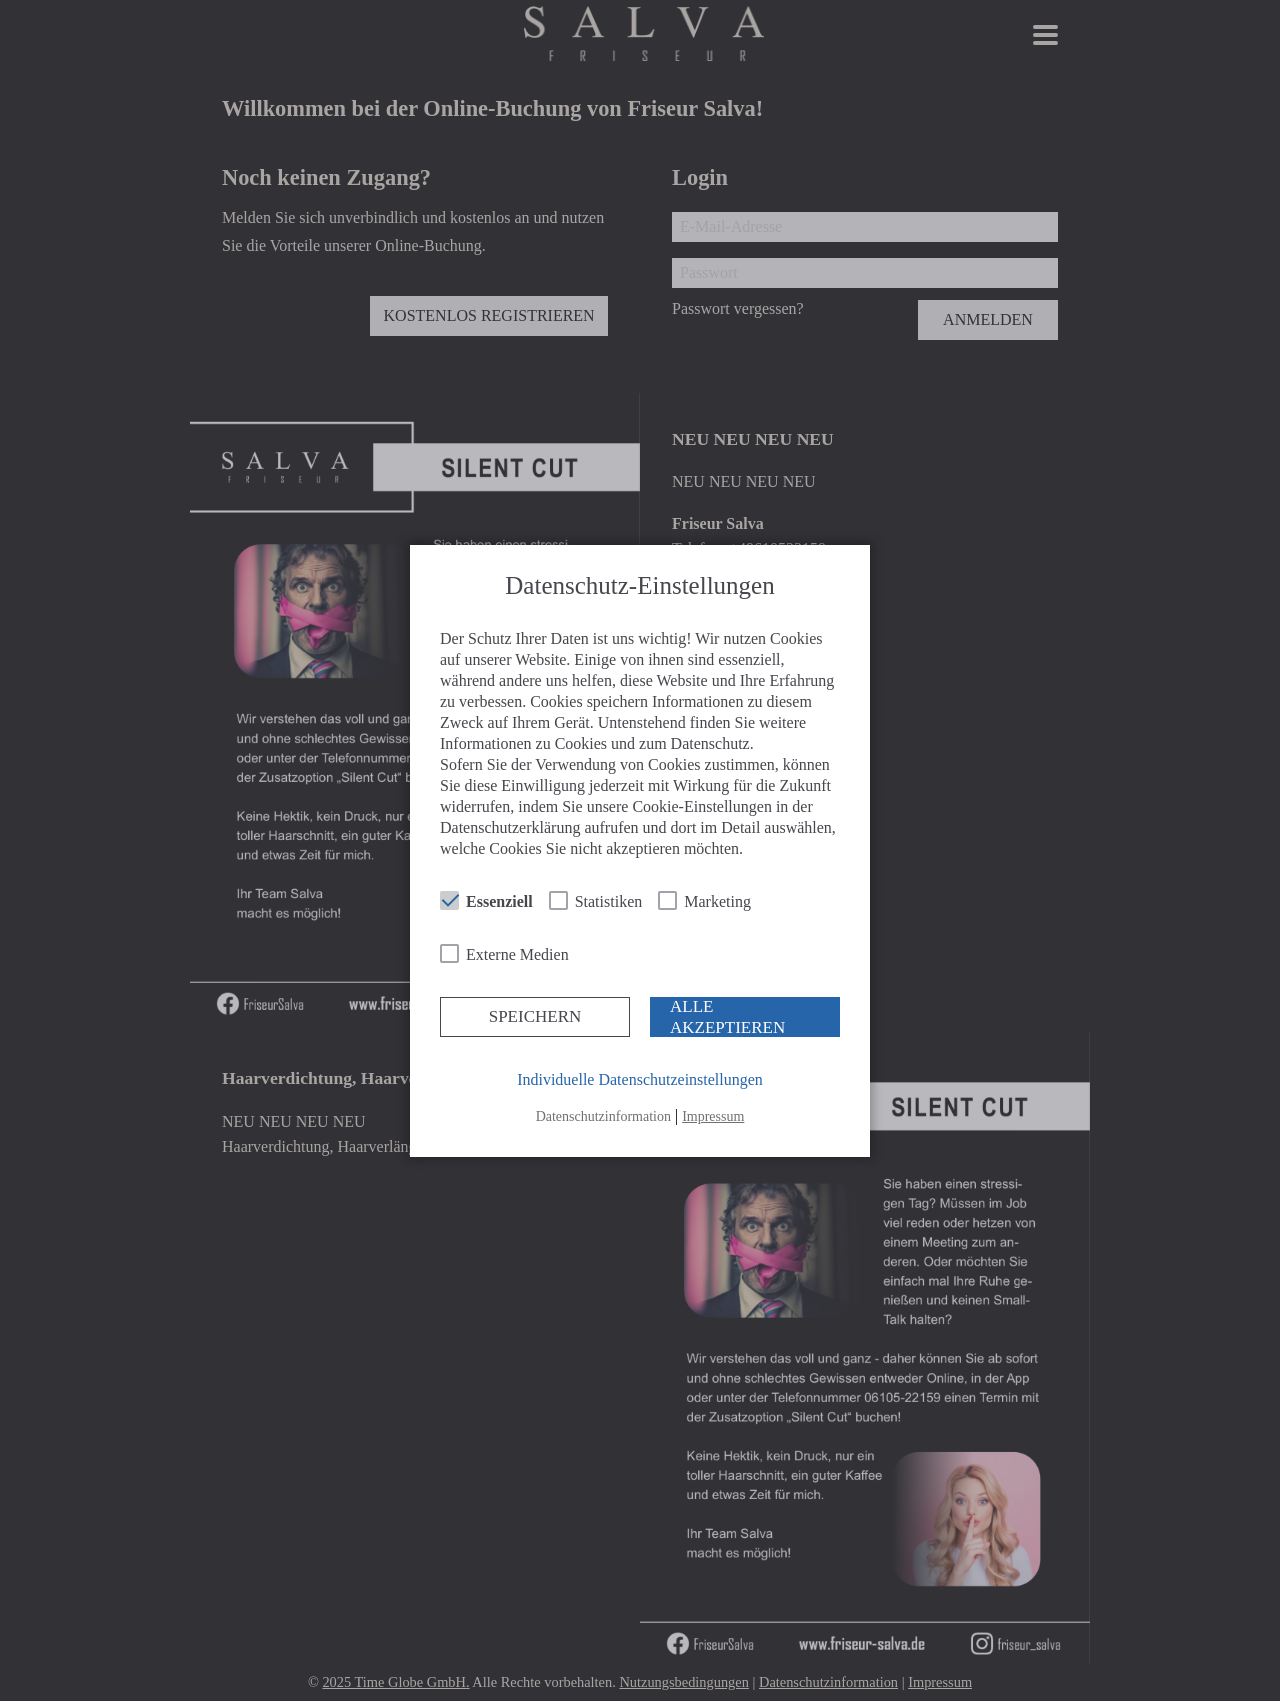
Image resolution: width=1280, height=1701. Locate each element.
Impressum (713, 1116)
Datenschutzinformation (603, 1116)
